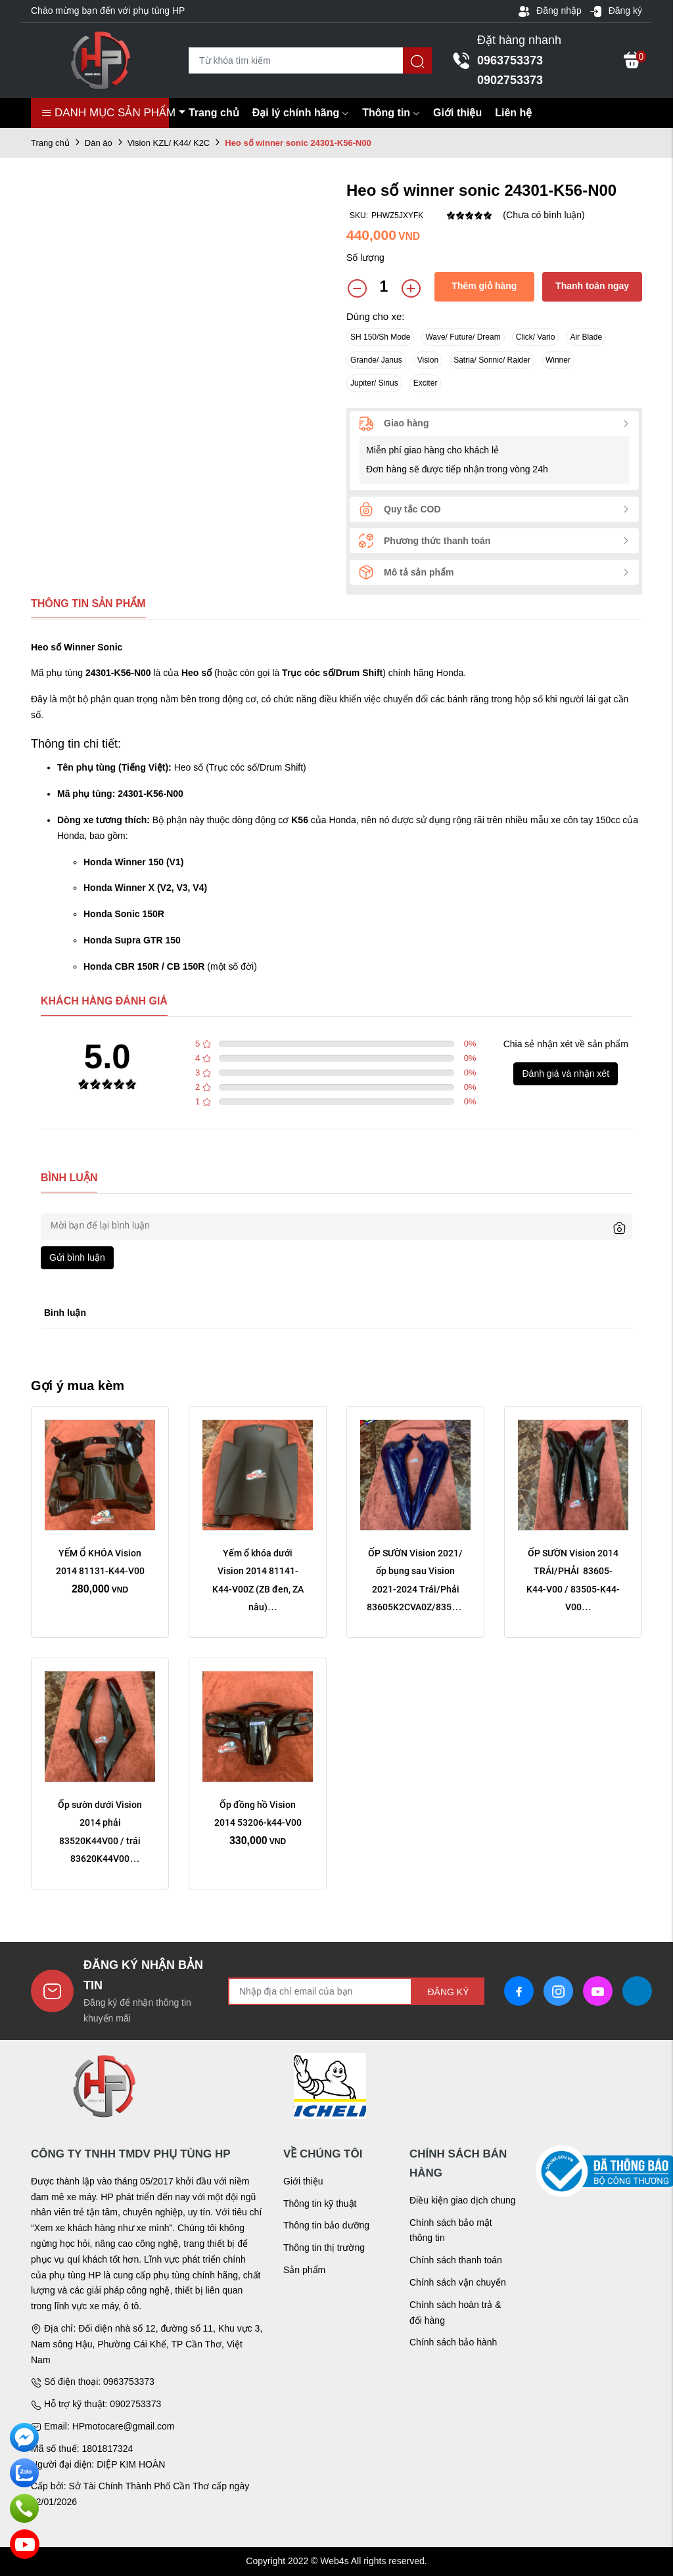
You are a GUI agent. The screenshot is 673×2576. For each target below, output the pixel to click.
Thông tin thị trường (324, 2247)
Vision (427, 360)
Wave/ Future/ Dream (462, 337)
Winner (557, 360)
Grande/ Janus (376, 360)
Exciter (425, 383)
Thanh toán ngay (592, 286)
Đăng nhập (549, 11)
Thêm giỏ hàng (484, 286)
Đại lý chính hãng (301, 112)
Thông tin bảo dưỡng (326, 2225)
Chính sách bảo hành (453, 2342)
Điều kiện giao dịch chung (462, 2200)
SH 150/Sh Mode (380, 337)
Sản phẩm (304, 2270)
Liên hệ (513, 112)
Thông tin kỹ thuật (320, 2203)
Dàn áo (98, 143)
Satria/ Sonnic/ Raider (491, 360)
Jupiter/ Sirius (374, 383)
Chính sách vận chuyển (457, 2282)
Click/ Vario (535, 337)
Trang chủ (214, 112)
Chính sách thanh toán (455, 2260)
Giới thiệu (457, 112)
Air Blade (586, 337)
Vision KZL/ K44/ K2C (169, 143)
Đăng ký (616, 11)
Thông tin (391, 112)
